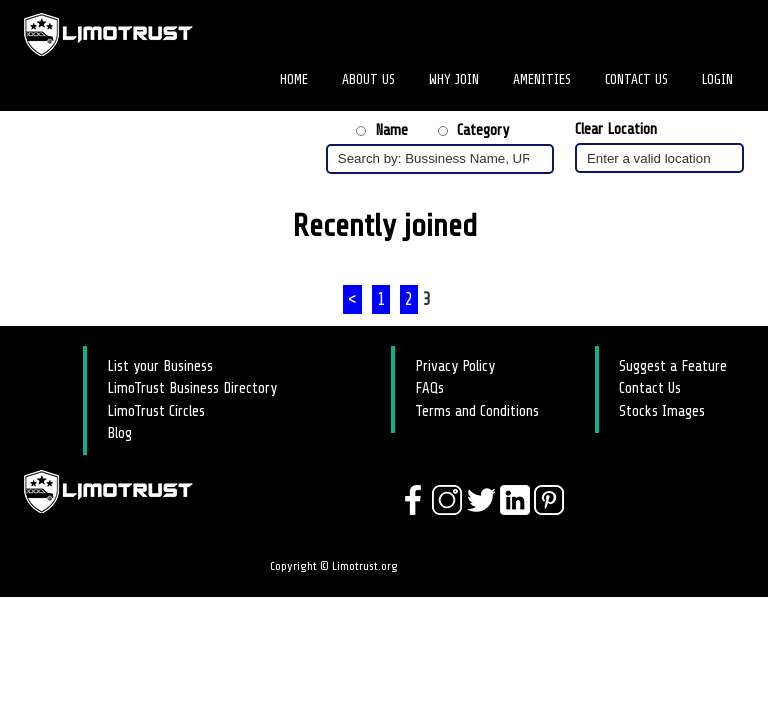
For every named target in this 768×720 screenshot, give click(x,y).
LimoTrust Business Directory (192, 388)
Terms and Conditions (477, 411)
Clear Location (616, 129)
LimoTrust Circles (156, 411)
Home (294, 79)
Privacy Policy (455, 366)
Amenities (542, 79)
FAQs (429, 388)
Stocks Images (662, 411)
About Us (368, 79)
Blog (119, 433)
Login (717, 79)
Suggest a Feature (673, 366)
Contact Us (636, 79)
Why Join (454, 79)
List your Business (160, 366)
